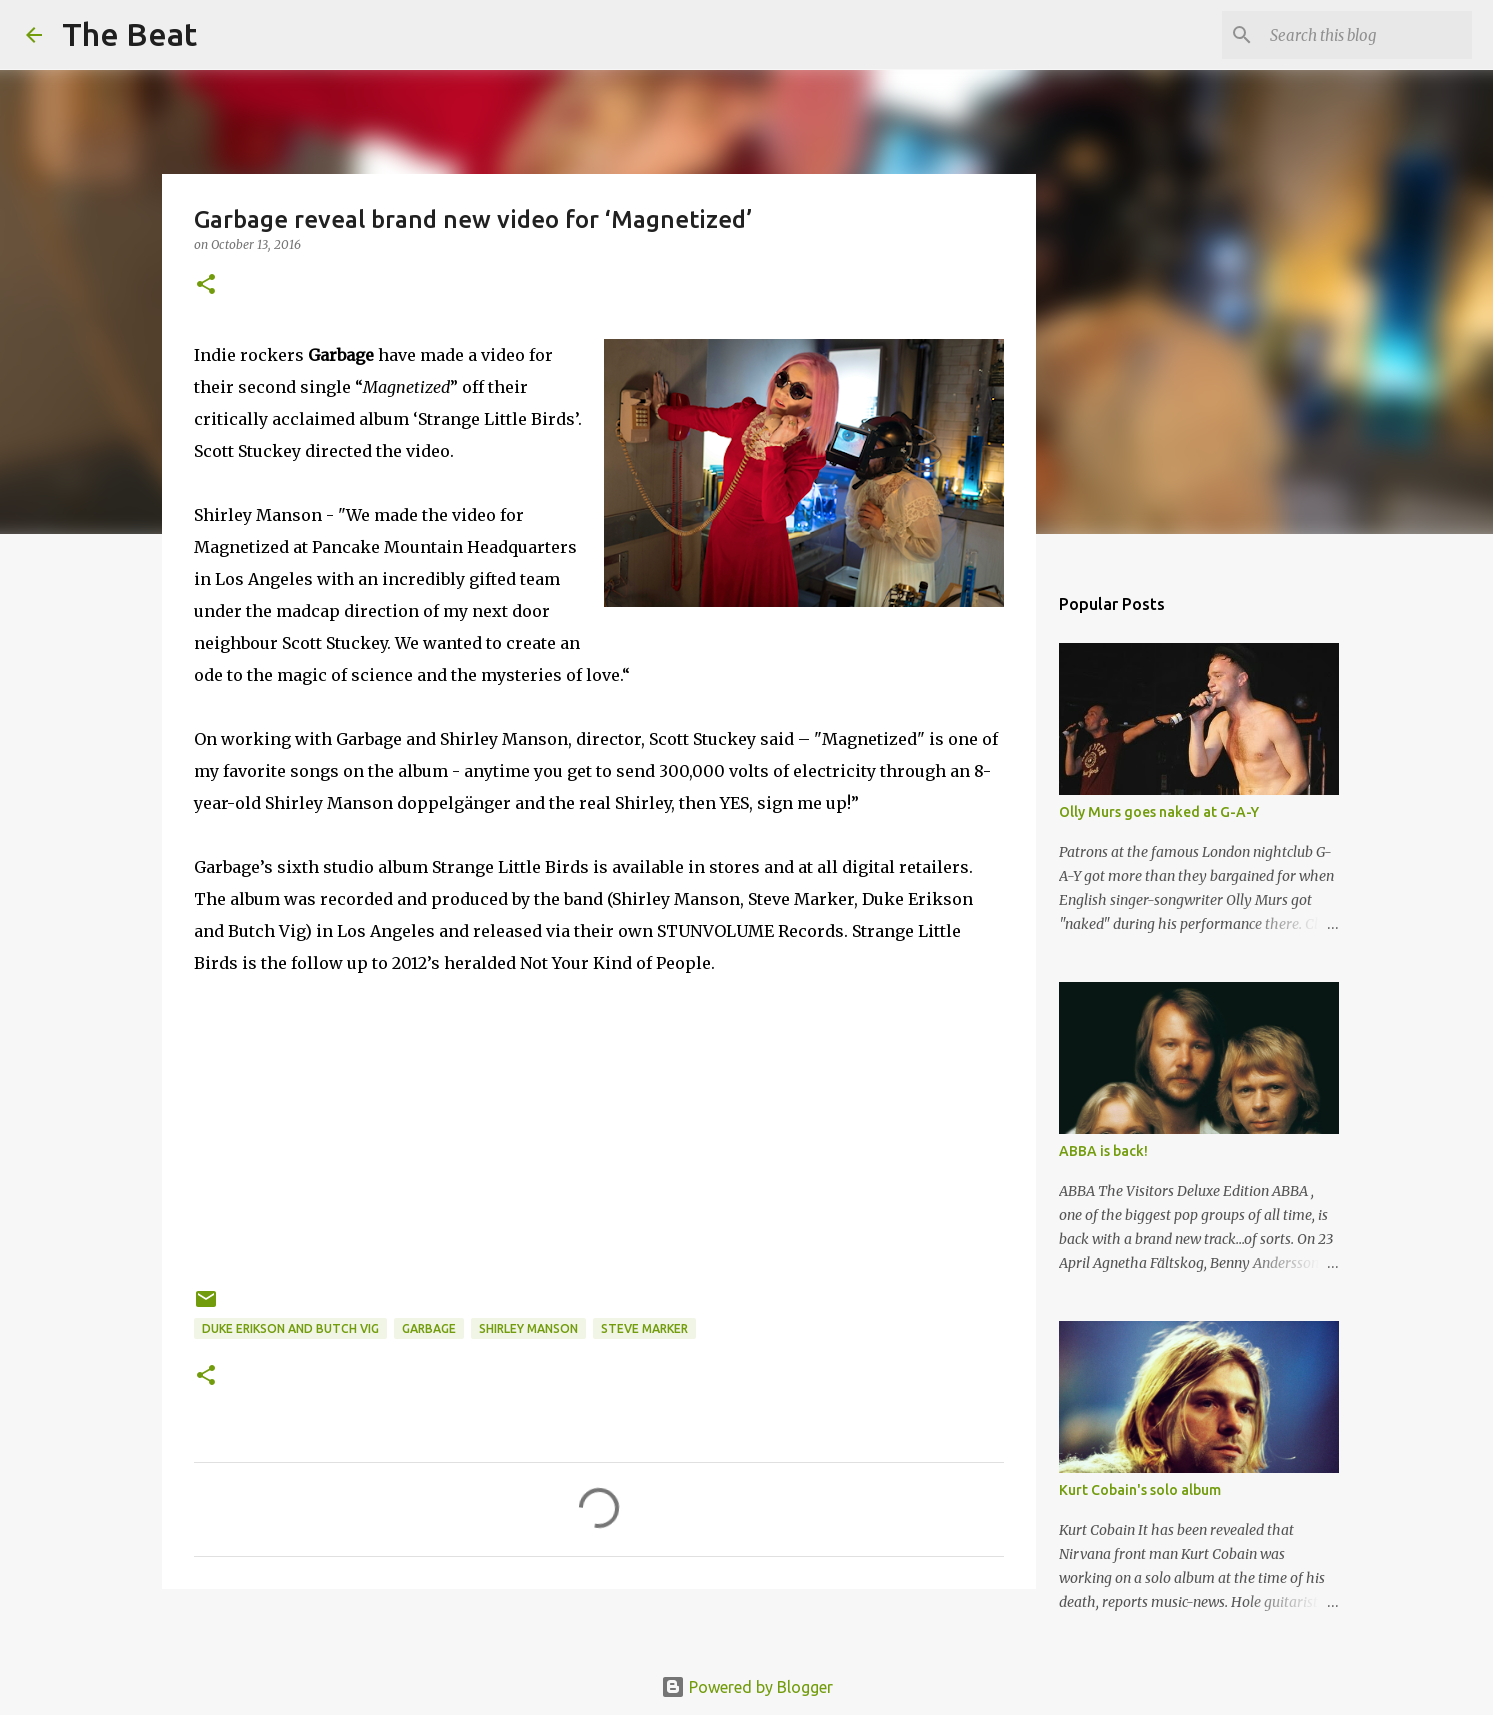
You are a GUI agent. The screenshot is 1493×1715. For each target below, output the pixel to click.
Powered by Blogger (747, 1687)
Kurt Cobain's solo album (1140, 1490)
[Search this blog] (1367, 35)
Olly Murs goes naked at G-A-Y (1159, 812)
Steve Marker (644, 1328)
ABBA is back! (1103, 1151)
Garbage (429, 1328)
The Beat (129, 34)
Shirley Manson (528, 1328)
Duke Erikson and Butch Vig (290, 1328)
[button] (206, 285)
